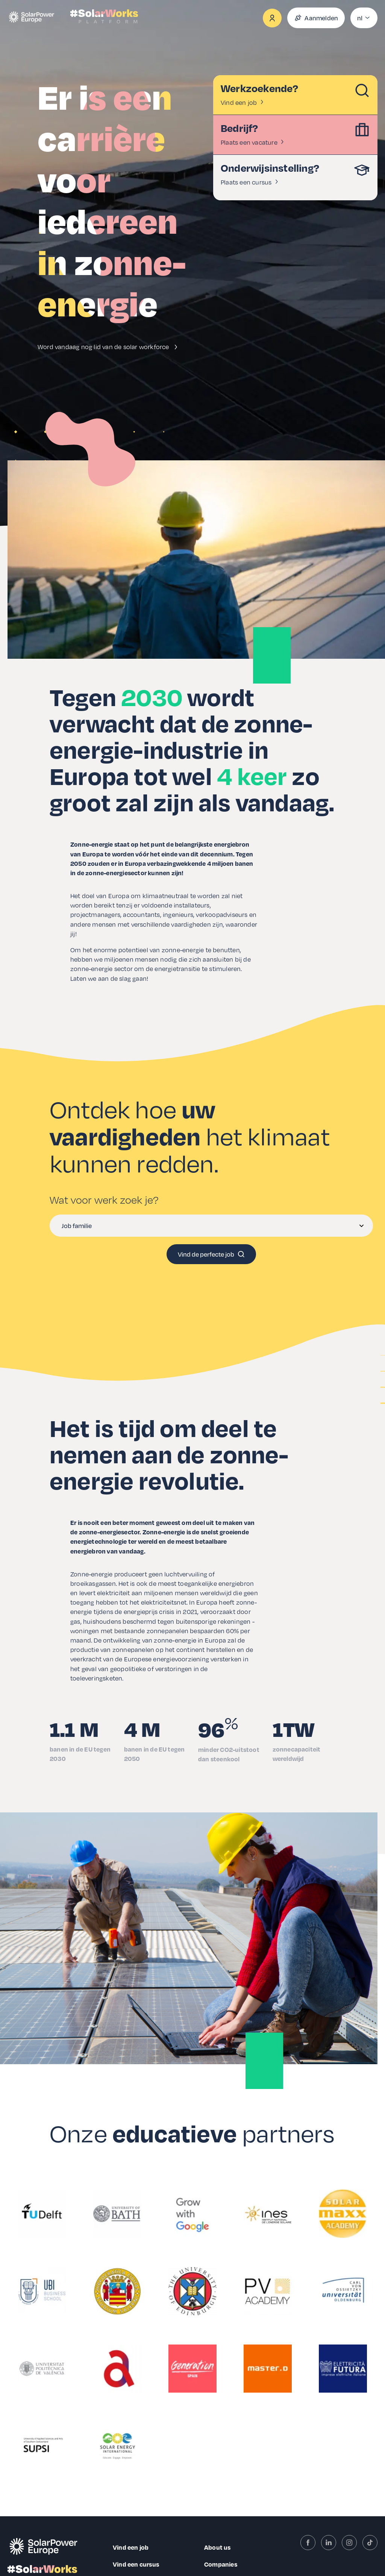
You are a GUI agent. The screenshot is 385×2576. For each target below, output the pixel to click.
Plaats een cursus (250, 182)
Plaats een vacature (253, 142)
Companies (220, 2564)
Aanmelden (316, 18)
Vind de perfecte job (211, 1254)
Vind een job (243, 102)
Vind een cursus (136, 2564)
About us (217, 2547)
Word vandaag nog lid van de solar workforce (109, 346)
